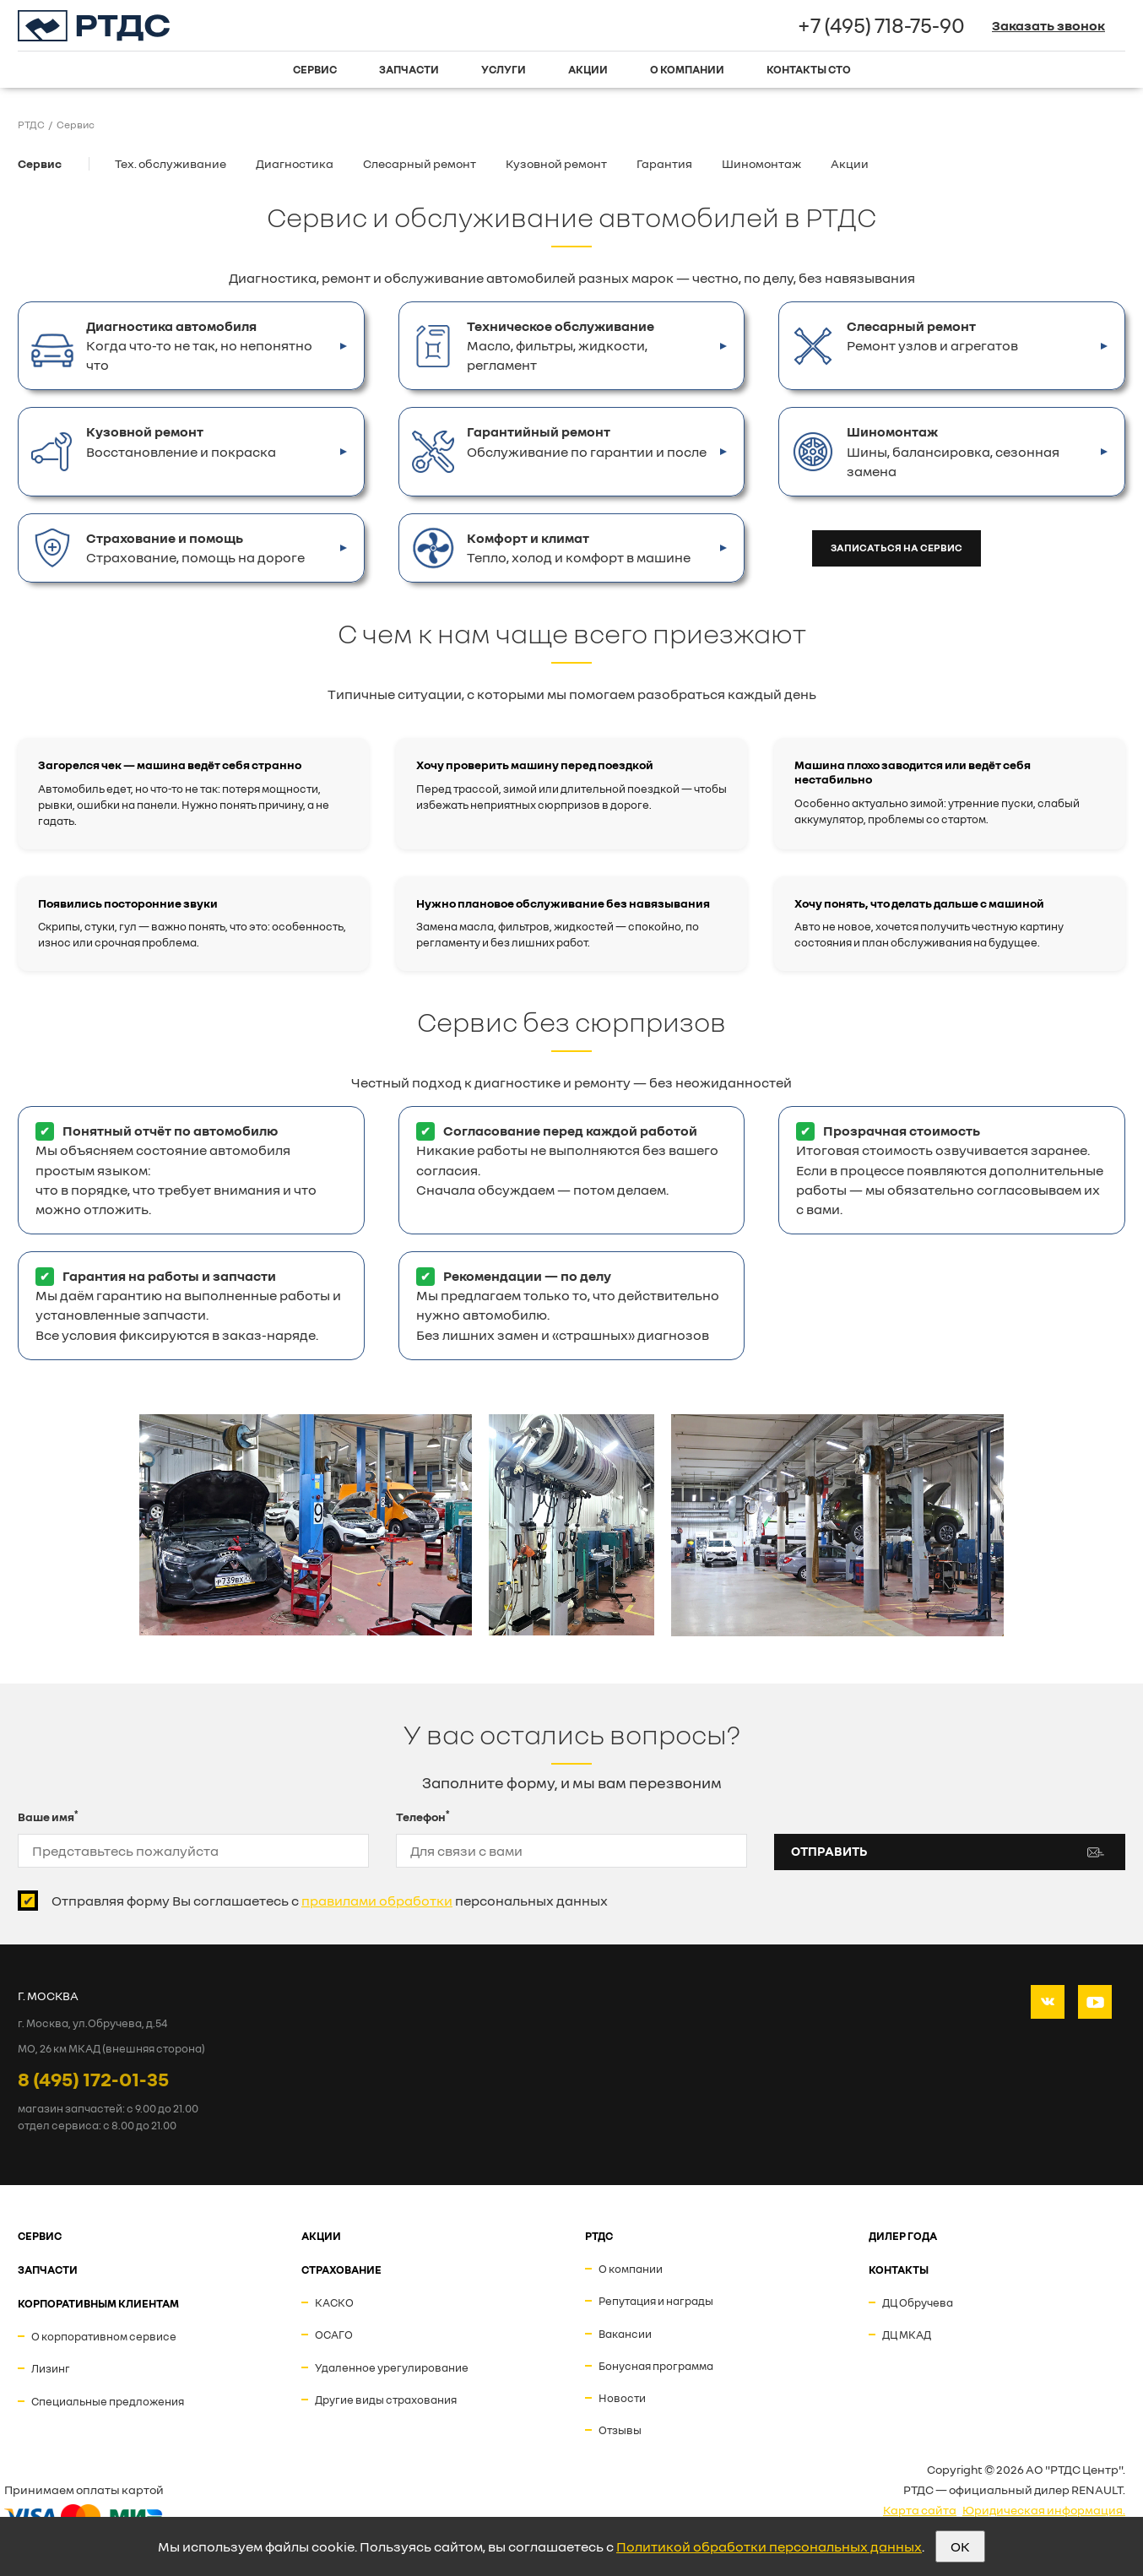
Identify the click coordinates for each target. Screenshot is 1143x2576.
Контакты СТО (809, 69)
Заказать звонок (1048, 25)
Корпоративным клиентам (98, 2303)
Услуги (503, 69)
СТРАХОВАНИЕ (341, 2269)
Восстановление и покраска (181, 440)
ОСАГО (334, 2334)
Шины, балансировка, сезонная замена (953, 450)
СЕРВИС (40, 2235)
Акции (588, 69)
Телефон (423, 1816)
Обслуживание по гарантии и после (587, 440)
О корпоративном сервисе (103, 2336)
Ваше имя (48, 1816)
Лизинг (50, 2368)
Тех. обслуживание (170, 163)
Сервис (315, 69)
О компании (687, 69)
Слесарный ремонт (419, 163)
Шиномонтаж (761, 163)
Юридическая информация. (1043, 2510)
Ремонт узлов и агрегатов (932, 335)
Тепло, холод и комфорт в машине (579, 547)
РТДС (599, 2235)
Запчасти (409, 69)
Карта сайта (919, 2510)
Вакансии (625, 2333)
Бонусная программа (656, 2366)
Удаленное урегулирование (392, 2367)
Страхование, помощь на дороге (195, 547)
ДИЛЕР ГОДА (903, 2235)
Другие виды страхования (386, 2399)
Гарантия (664, 163)
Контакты (899, 2269)
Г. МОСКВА (48, 1995)
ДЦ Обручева (917, 2302)
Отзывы (620, 2430)
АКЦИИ (321, 2235)
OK (960, 2546)
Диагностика (294, 163)
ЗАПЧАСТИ (48, 2269)
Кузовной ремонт (556, 163)
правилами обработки (376, 1900)
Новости (622, 2398)
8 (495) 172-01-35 (93, 2079)
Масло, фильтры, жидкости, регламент (560, 345)
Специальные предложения (107, 2401)
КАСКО (334, 2302)
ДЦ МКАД (906, 2334)
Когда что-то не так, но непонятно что (199, 345)
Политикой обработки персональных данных (769, 2546)
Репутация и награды (656, 2301)
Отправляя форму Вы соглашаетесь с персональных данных (329, 1900)
